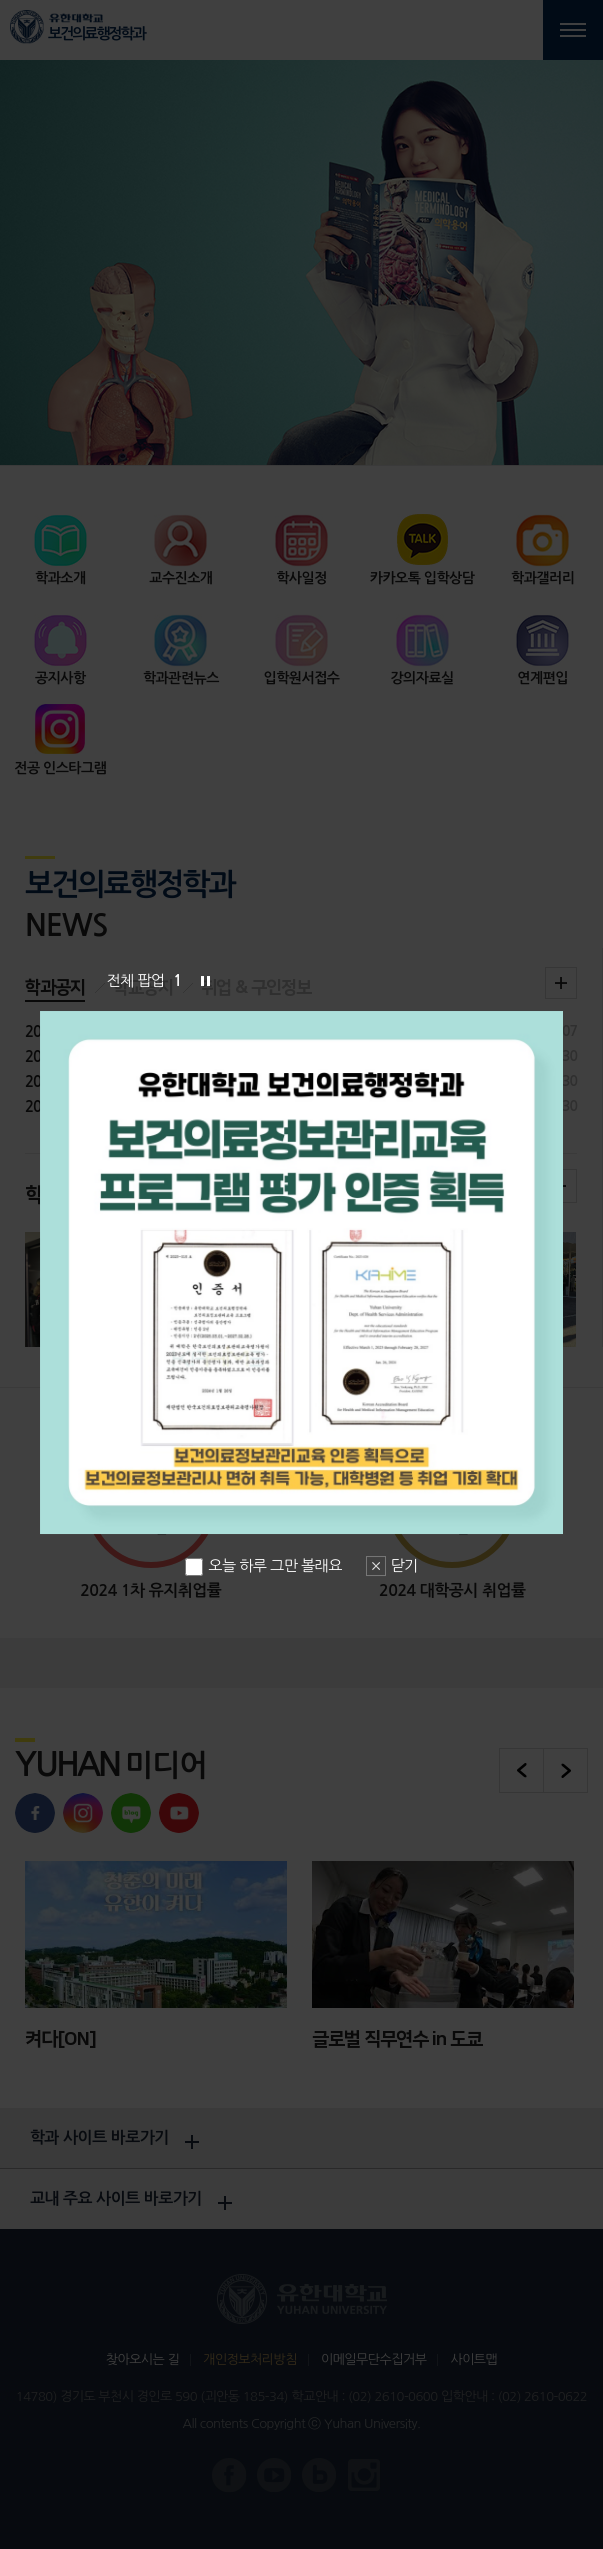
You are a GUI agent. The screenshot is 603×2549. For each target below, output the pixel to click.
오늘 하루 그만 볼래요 (263, 1565)
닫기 (404, 1565)
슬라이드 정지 (205, 981)
